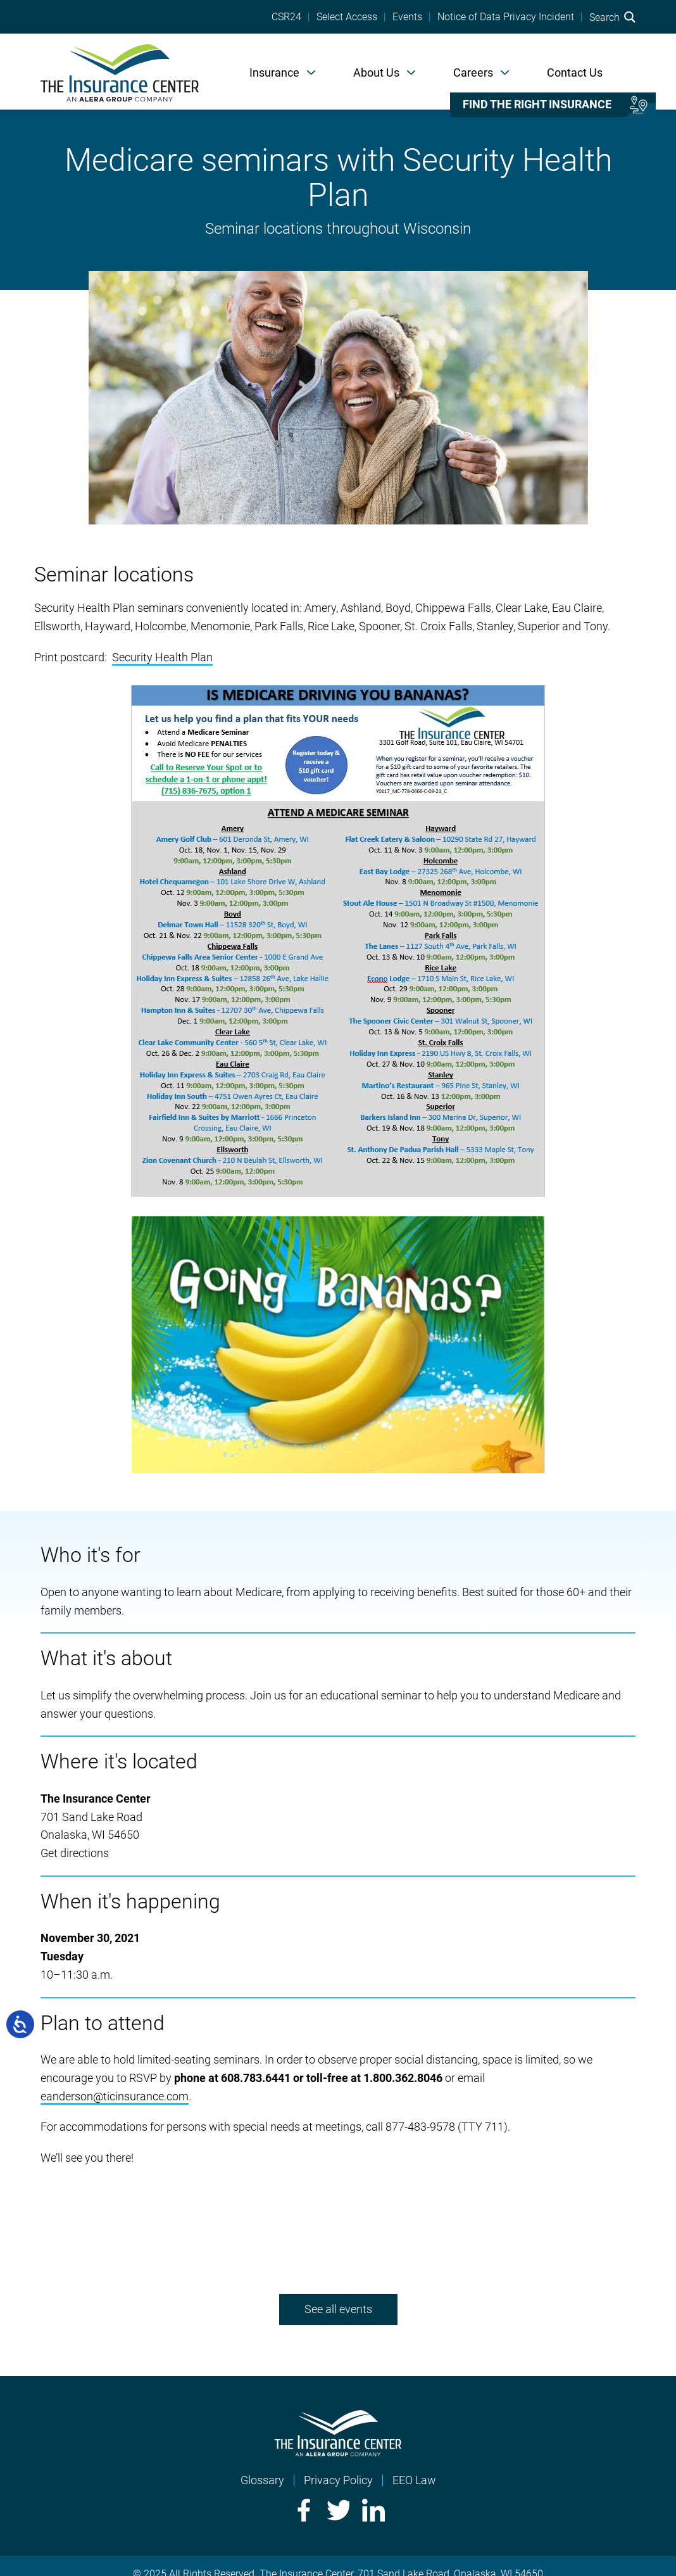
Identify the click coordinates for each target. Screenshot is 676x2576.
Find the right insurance (537, 104)
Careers (473, 72)
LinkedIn (373, 2510)
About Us (376, 72)
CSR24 (286, 17)
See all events (338, 2309)
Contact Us (575, 72)
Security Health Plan (162, 657)
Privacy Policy (338, 2480)
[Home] (120, 71)
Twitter (338, 2510)
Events (407, 17)
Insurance (274, 72)
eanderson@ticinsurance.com (115, 2096)
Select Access (346, 17)
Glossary (262, 2480)
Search (612, 17)
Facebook (302, 2510)
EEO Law (414, 2480)
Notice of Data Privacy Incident (505, 17)
